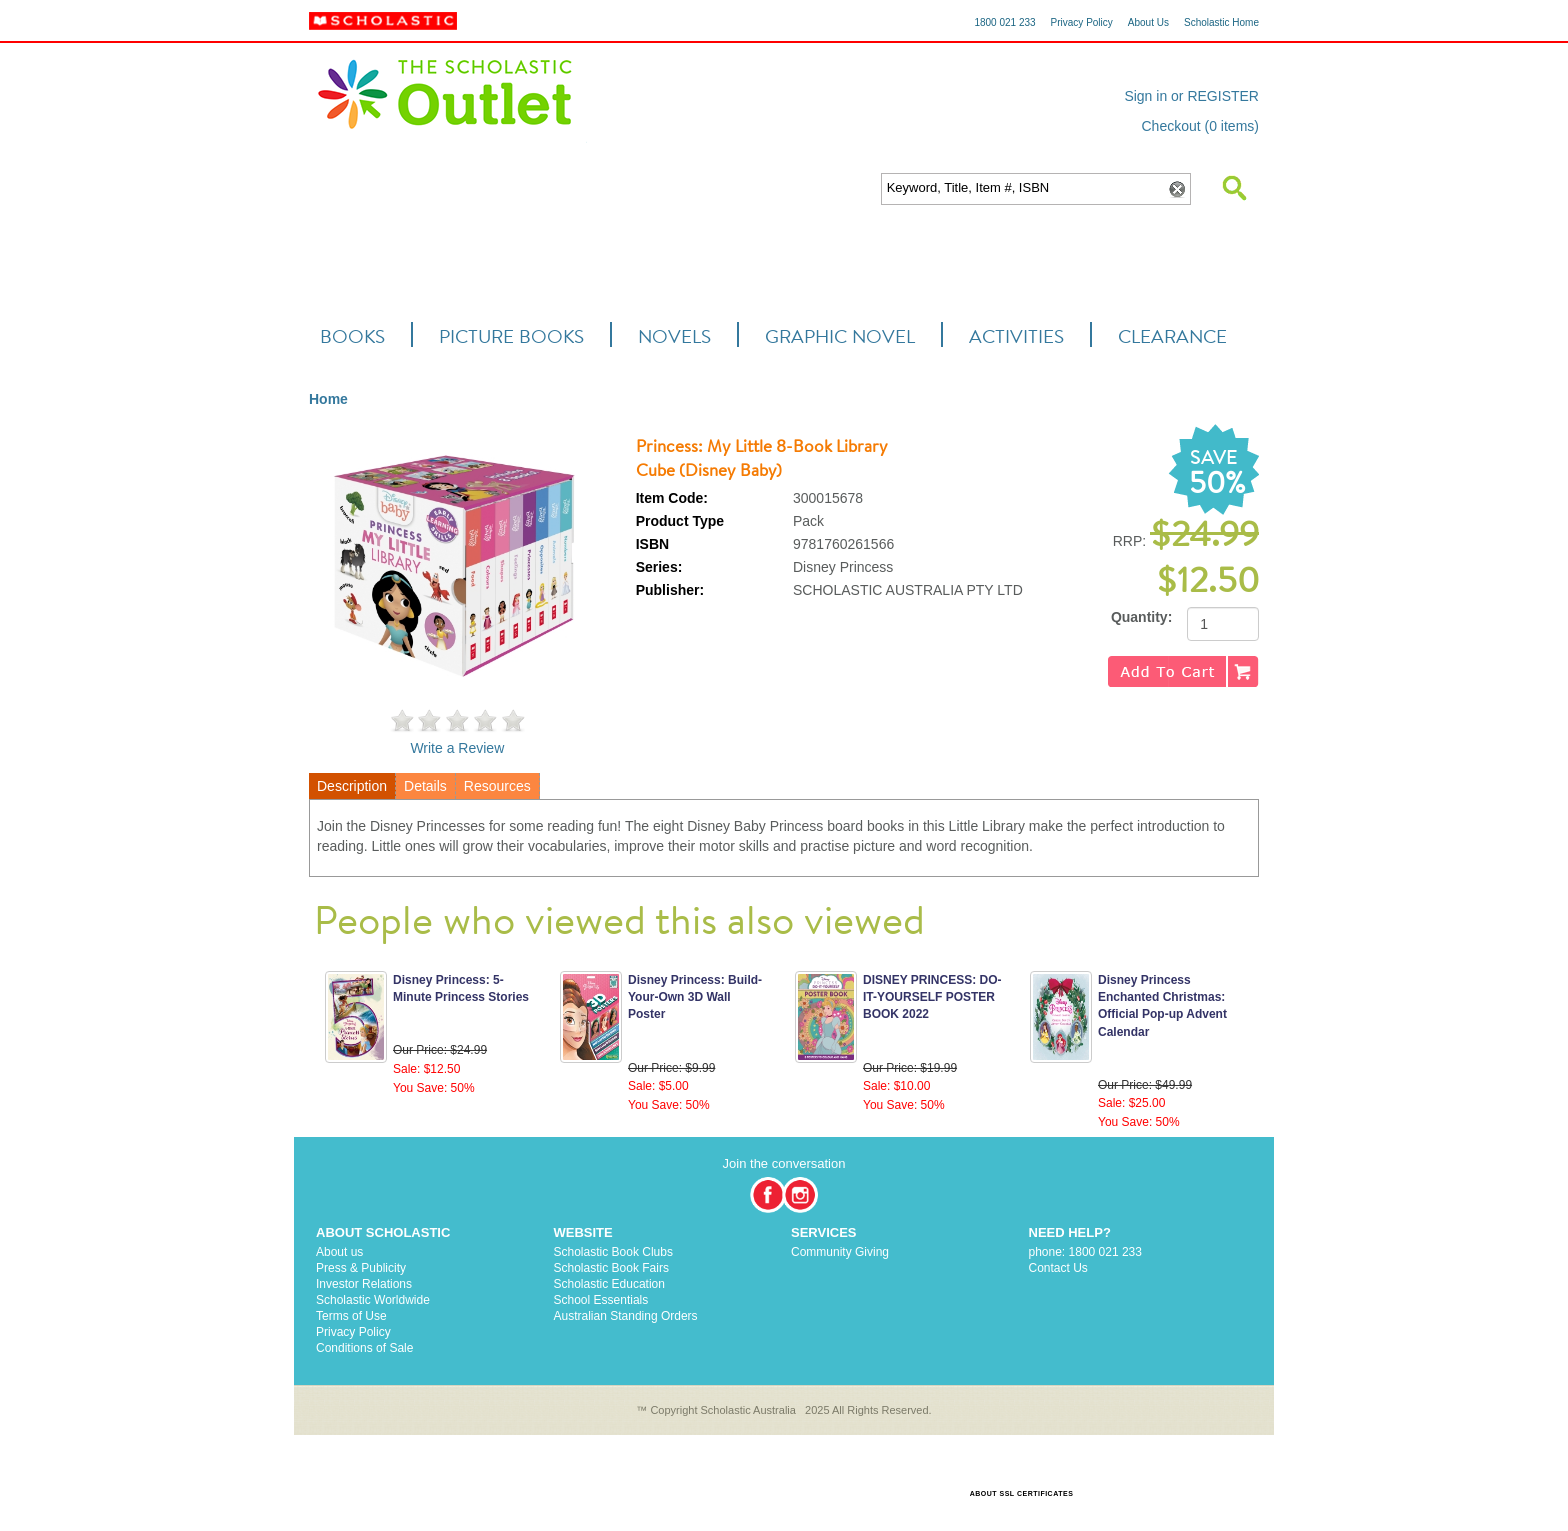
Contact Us (1058, 1268)
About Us (1148, 22)
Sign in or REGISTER (1191, 96)
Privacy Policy (1082, 22)
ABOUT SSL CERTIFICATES (1022, 1493)
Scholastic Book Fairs (611, 1268)
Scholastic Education (609, 1284)
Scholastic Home (1221, 22)
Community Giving (840, 1252)
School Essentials (601, 1300)
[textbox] (1022, 188)
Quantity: (1141, 617)
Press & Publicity (361, 1268)
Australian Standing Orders (626, 1316)
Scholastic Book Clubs (613, 1252)
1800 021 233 (1004, 22)
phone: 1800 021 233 (1085, 1252)
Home (328, 399)
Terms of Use (351, 1316)
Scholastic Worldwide (373, 1300)
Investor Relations (364, 1284)
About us (339, 1252)
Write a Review (457, 748)
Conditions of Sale (364, 1348)
